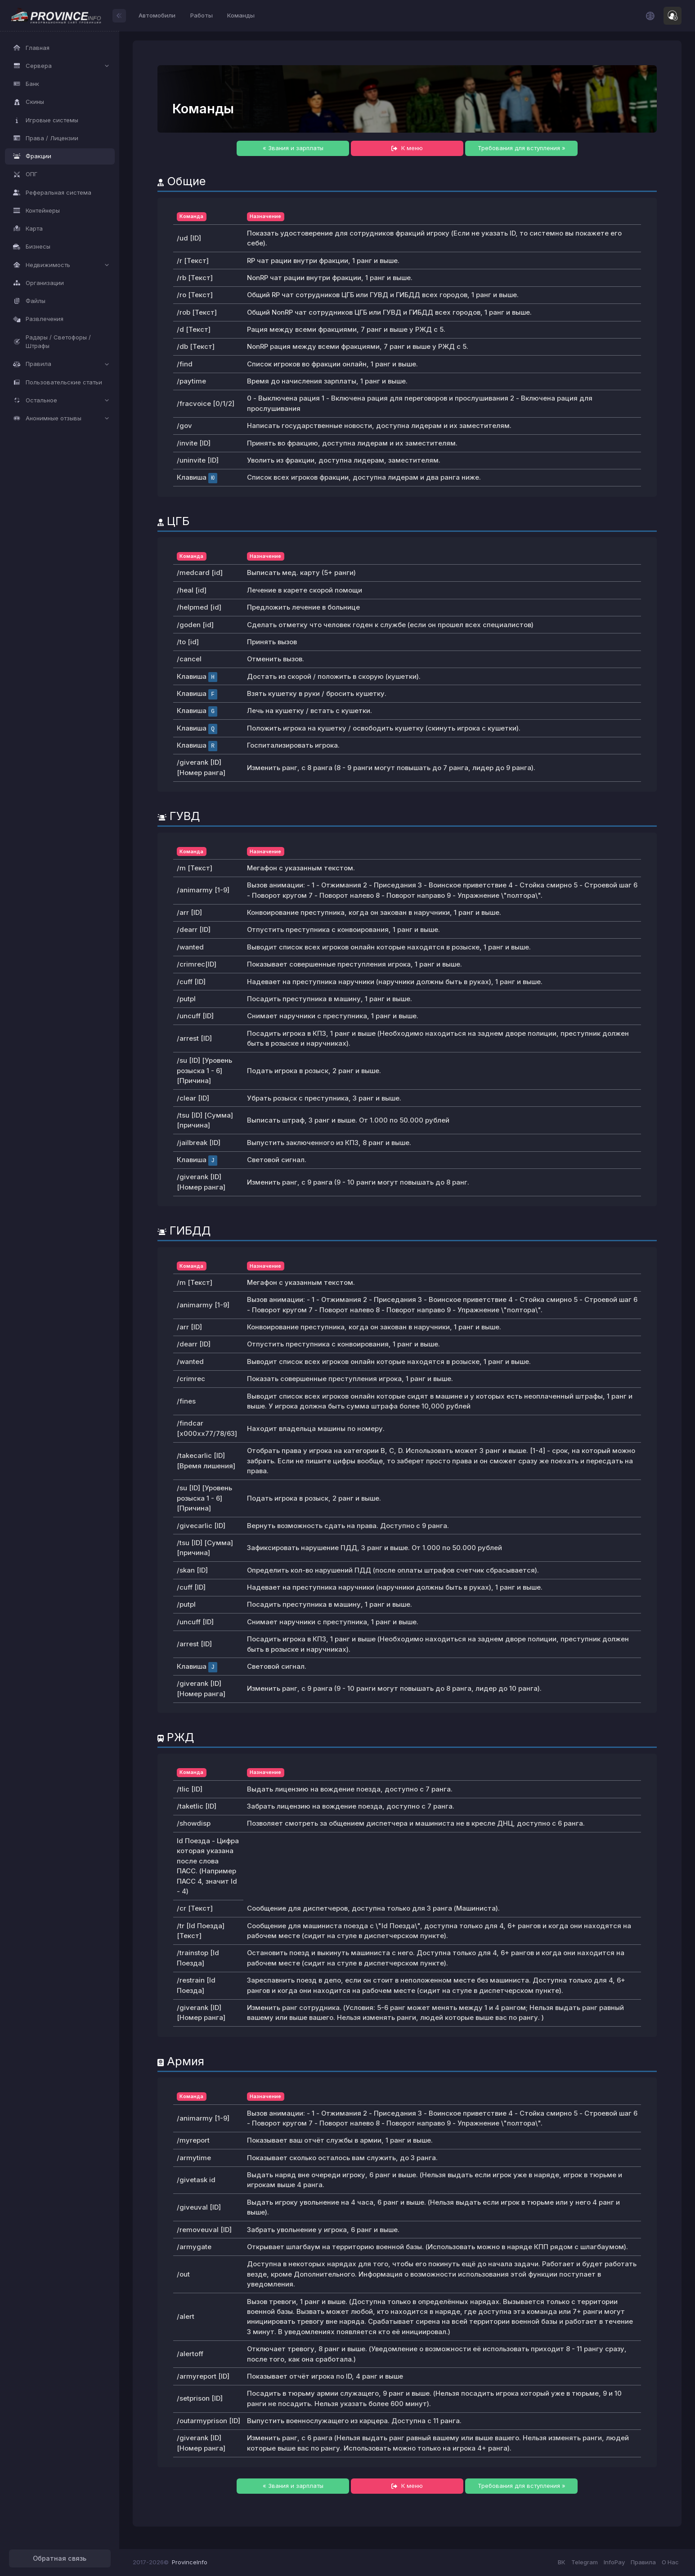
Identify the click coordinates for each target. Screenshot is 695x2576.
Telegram (584, 2562)
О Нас (670, 2562)
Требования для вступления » (521, 148)
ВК (561, 2562)
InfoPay (614, 2562)
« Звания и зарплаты (293, 148)
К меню (407, 148)
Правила (643, 2562)
